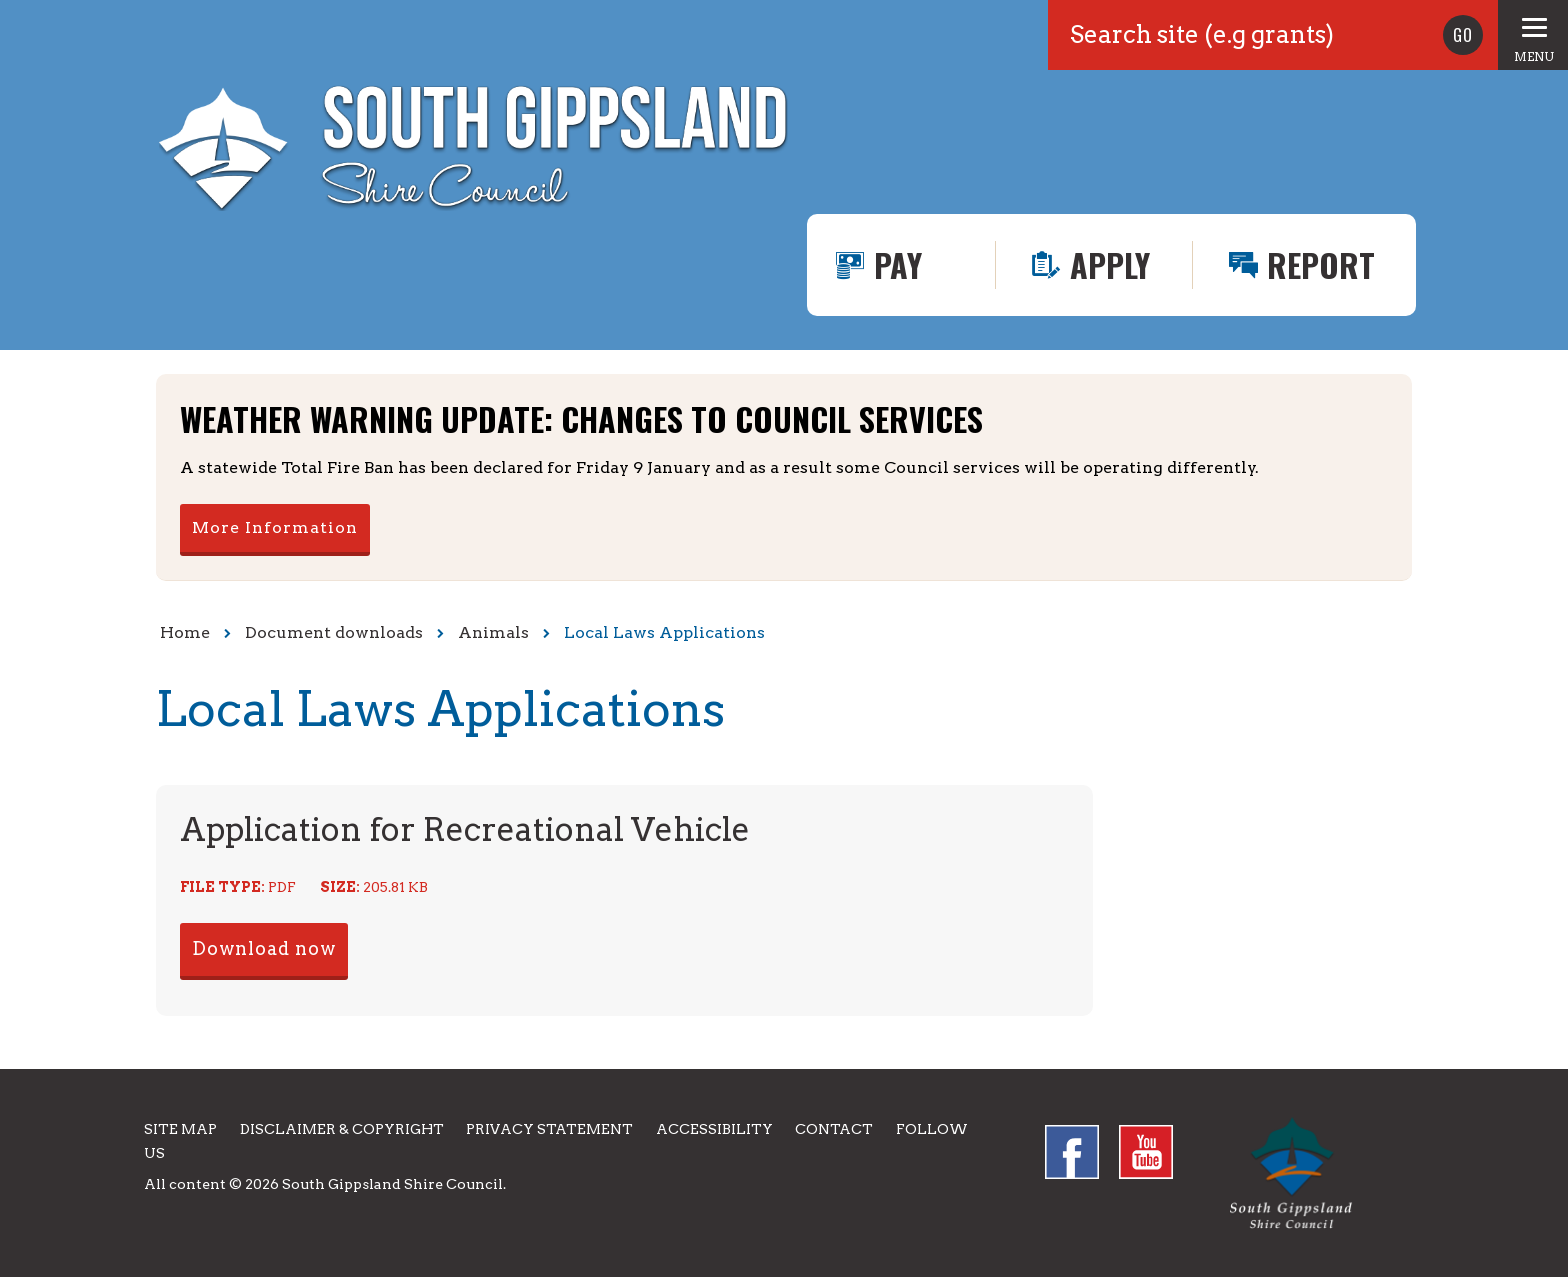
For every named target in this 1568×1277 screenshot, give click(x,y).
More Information (275, 527)
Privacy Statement (549, 1129)
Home (185, 632)
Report (1321, 264)
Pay (898, 264)
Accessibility (714, 1129)
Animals (493, 632)
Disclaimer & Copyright (342, 1129)
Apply (1110, 264)
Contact (834, 1129)
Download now (264, 948)
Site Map (180, 1129)
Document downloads (334, 632)
